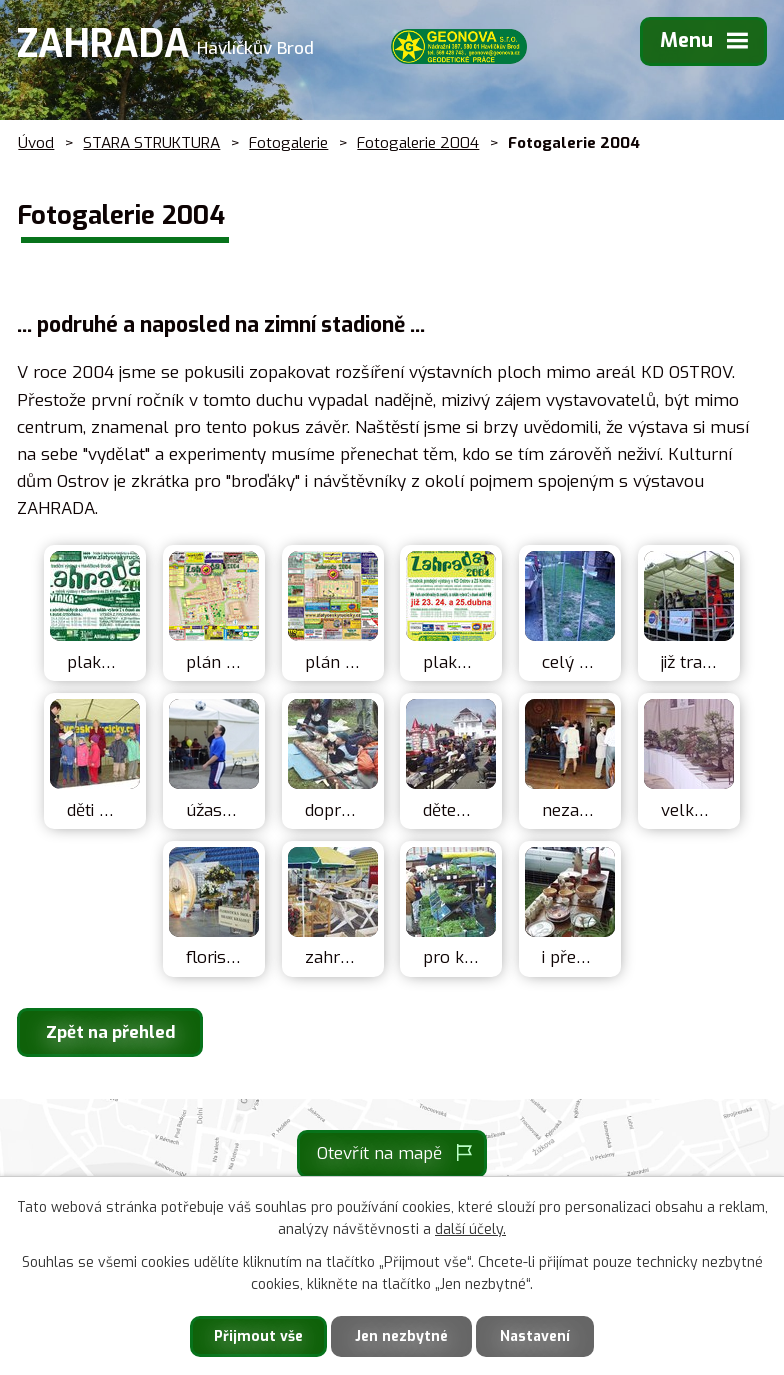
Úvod (36, 143)
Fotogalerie (288, 143)
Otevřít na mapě (379, 1153)
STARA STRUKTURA (151, 143)
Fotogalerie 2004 (418, 143)
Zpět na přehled (110, 1032)
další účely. (470, 1230)
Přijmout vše (258, 1336)
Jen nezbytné (401, 1336)
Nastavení (535, 1336)
